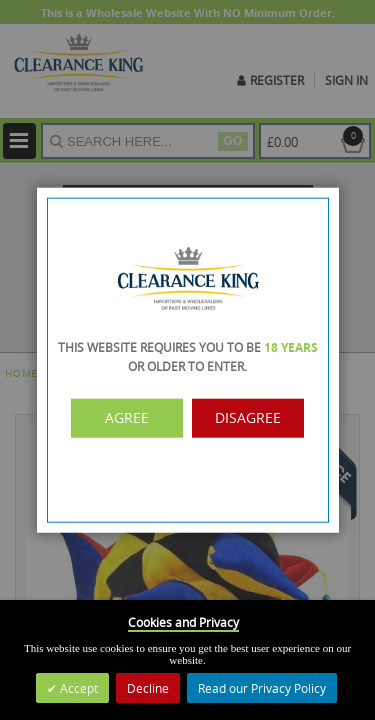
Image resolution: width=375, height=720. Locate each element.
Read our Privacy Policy (262, 688)
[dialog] (187, 360)
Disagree (245, 418)
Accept (77, 688)
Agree (129, 418)
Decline (148, 688)
